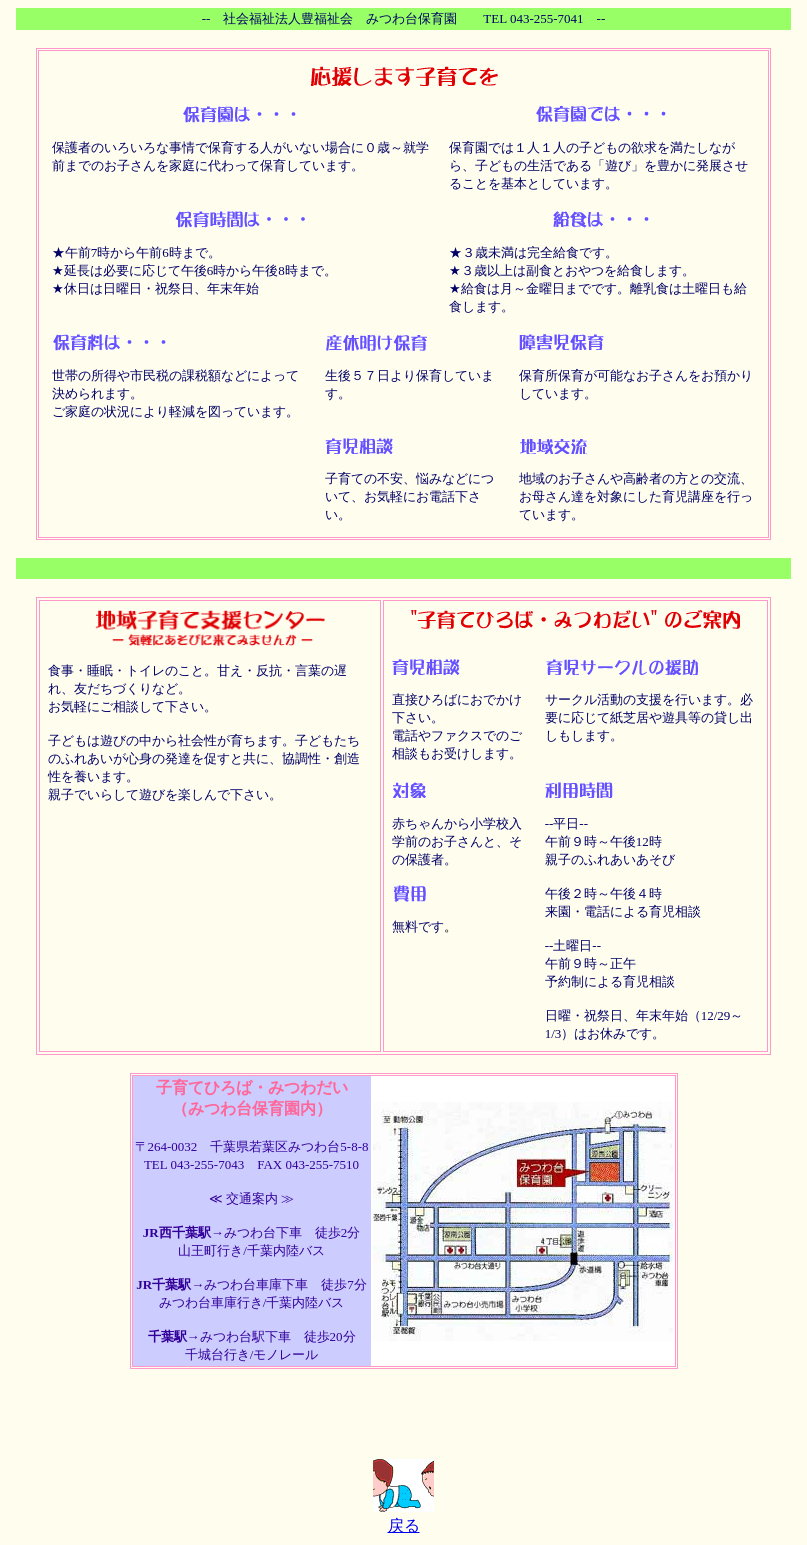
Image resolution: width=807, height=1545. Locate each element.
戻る (404, 1525)
